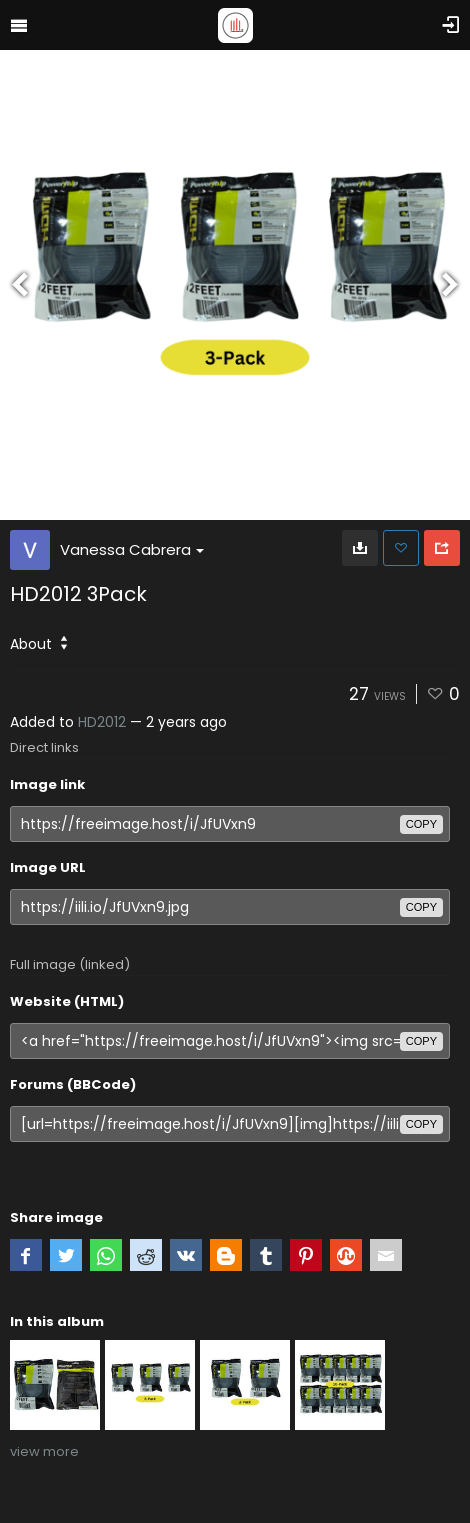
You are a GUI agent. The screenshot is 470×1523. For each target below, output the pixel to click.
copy (421, 824)
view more (44, 1451)
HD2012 (102, 722)
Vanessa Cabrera (132, 549)
